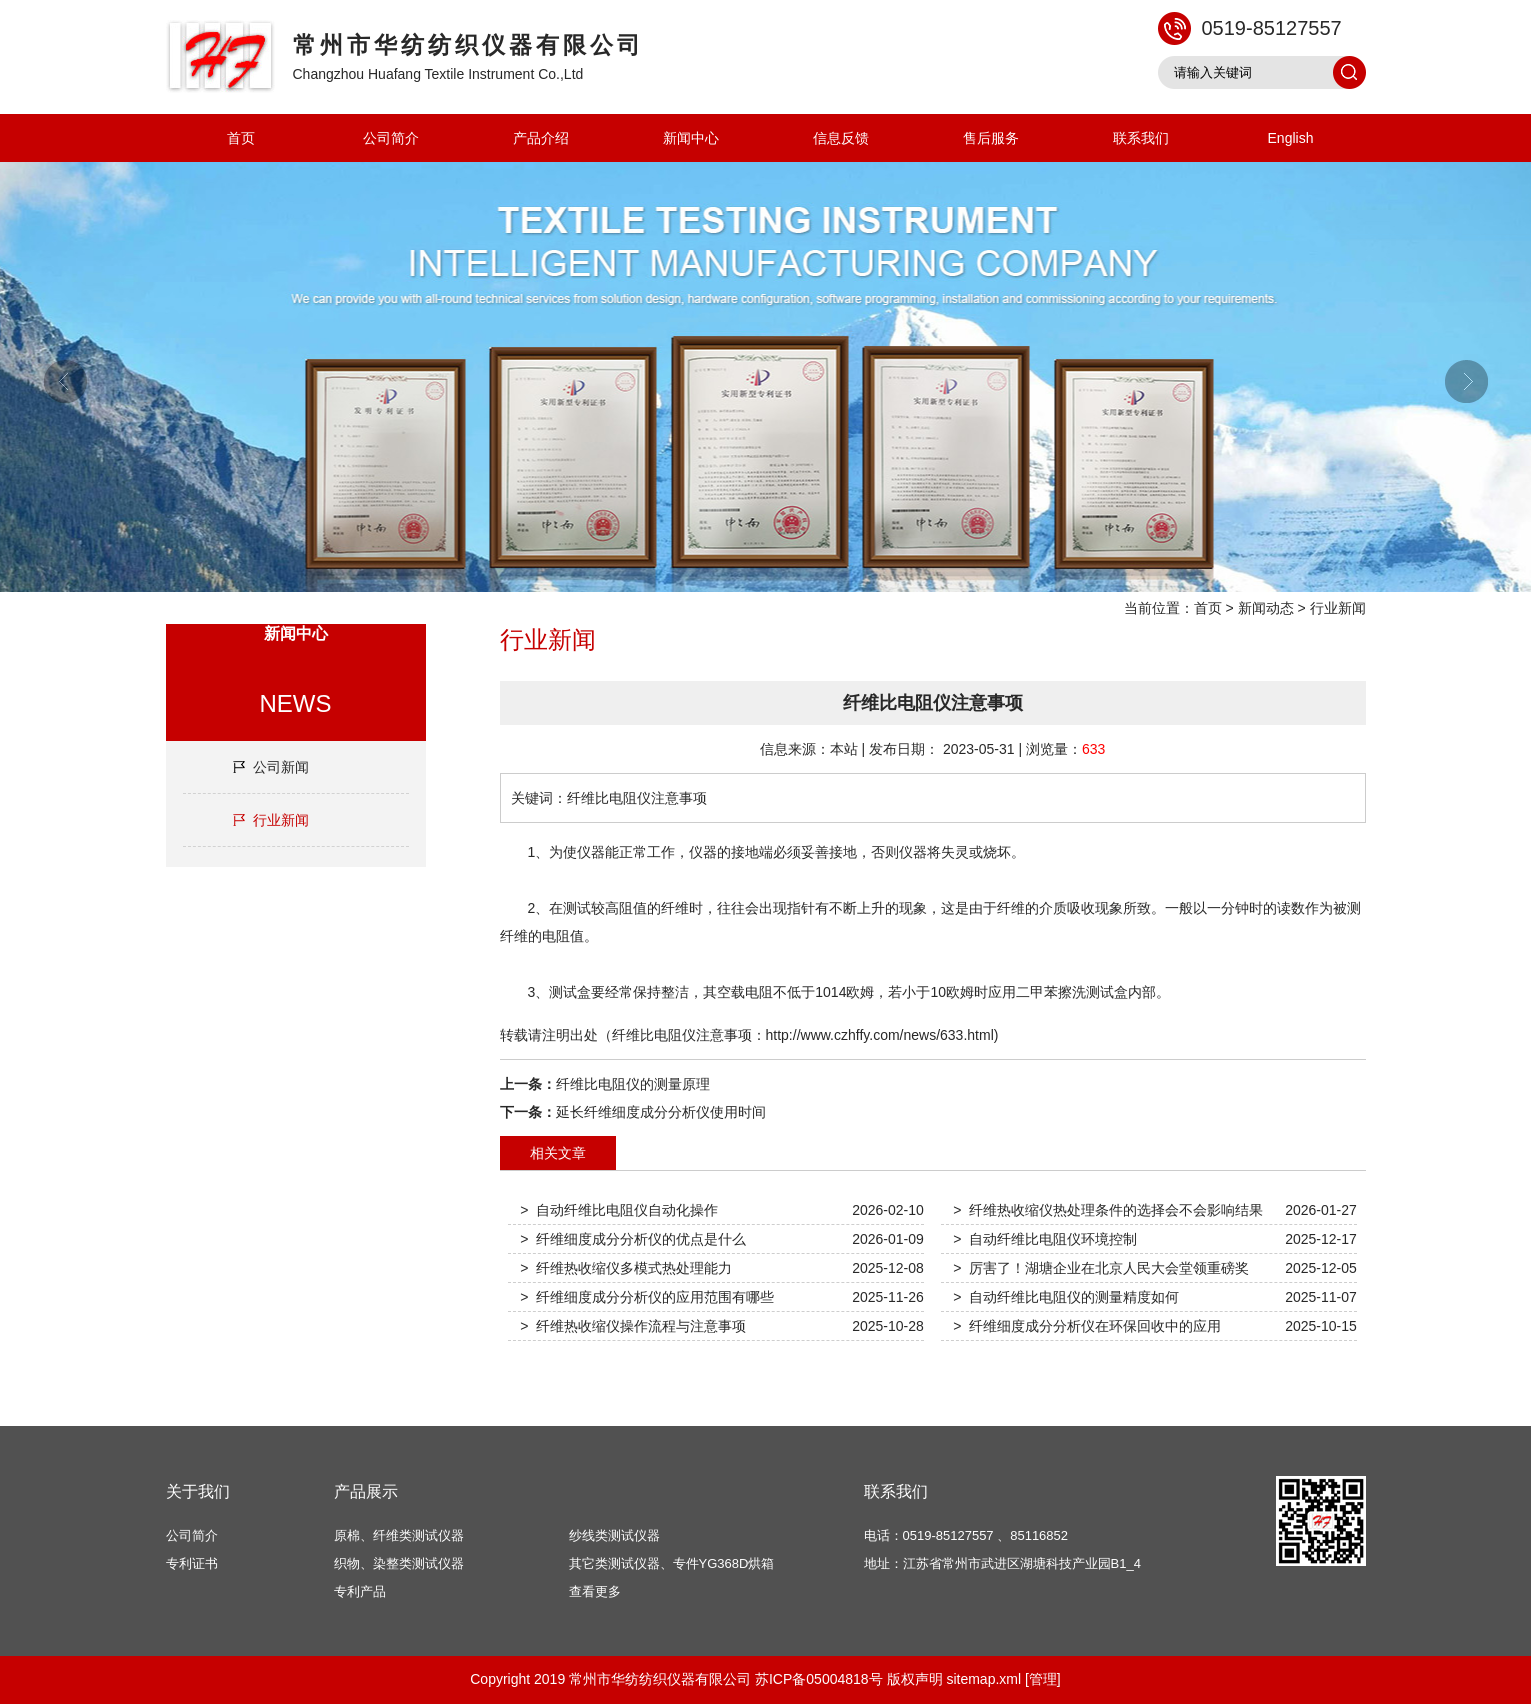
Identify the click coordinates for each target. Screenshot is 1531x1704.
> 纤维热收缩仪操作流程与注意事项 (633, 1326)
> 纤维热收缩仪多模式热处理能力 (626, 1268)
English (1291, 138)
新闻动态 (1266, 608)
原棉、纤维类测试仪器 (399, 1535)
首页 (241, 138)
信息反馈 (841, 138)
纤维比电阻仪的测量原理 (633, 1084)
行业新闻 (1338, 608)
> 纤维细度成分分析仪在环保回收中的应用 (1087, 1326)
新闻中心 (691, 138)
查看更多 (595, 1591)
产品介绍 (541, 138)
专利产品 (360, 1591)
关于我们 (198, 1491)
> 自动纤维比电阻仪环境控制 (1045, 1239)
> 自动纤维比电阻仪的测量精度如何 (1066, 1297)
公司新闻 (281, 767)
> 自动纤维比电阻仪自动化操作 (619, 1210)
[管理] (1043, 1679)
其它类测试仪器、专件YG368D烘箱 (672, 1563)
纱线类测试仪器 (614, 1535)
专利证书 (192, 1563)
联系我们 (1141, 138)
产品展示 (366, 1491)
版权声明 (915, 1679)
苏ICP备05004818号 (819, 1679)
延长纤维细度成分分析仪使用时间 (661, 1112)
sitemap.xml (983, 1679)
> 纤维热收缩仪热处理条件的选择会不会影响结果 (1108, 1210)
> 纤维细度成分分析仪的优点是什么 (633, 1239)
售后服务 (991, 138)
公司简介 (391, 138)
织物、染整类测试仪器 (399, 1563)
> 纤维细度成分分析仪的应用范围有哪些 (647, 1297)
